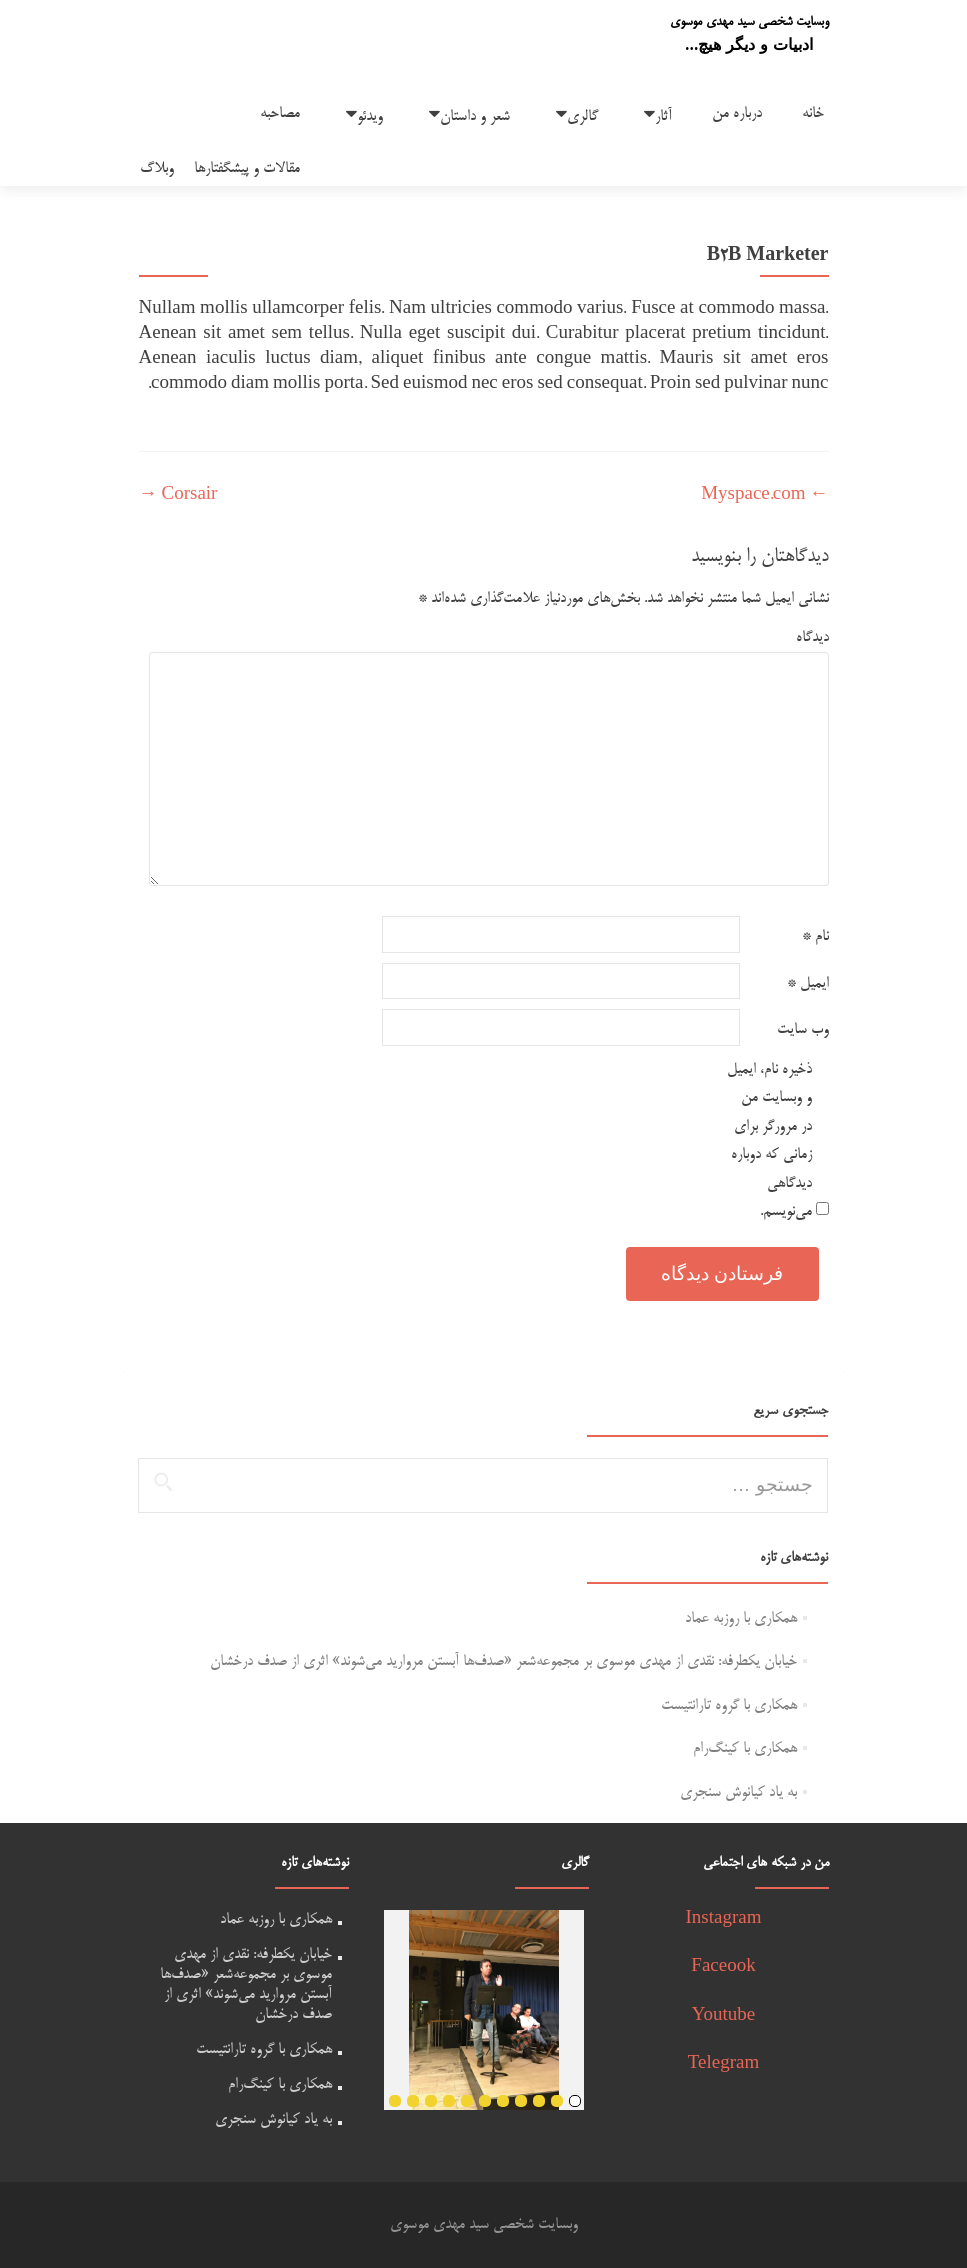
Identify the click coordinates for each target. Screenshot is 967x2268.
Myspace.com (764, 495)
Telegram (723, 2064)
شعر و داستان (475, 116)
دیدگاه (812, 637)
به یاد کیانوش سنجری (738, 1792)
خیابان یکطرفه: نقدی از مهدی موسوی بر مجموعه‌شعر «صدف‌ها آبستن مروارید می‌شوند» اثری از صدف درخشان (503, 1661)
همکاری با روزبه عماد (741, 1618)
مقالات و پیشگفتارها (247, 168)
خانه (813, 113)
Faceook (723, 1967)
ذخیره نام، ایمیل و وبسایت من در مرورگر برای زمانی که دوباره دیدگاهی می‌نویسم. (769, 1141)
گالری (582, 116)
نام (815, 936)
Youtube (724, 2016)
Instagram (724, 1919)
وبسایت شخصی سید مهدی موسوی (749, 22)
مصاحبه (280, 113)
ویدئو (370, 116)
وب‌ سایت (803, 1029)
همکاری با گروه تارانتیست (729, 1705)
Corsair (178, 495)
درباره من (737, 113)
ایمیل (808, 983)
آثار (663, 116)
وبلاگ (157, 168)
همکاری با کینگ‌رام (745, 1748)
